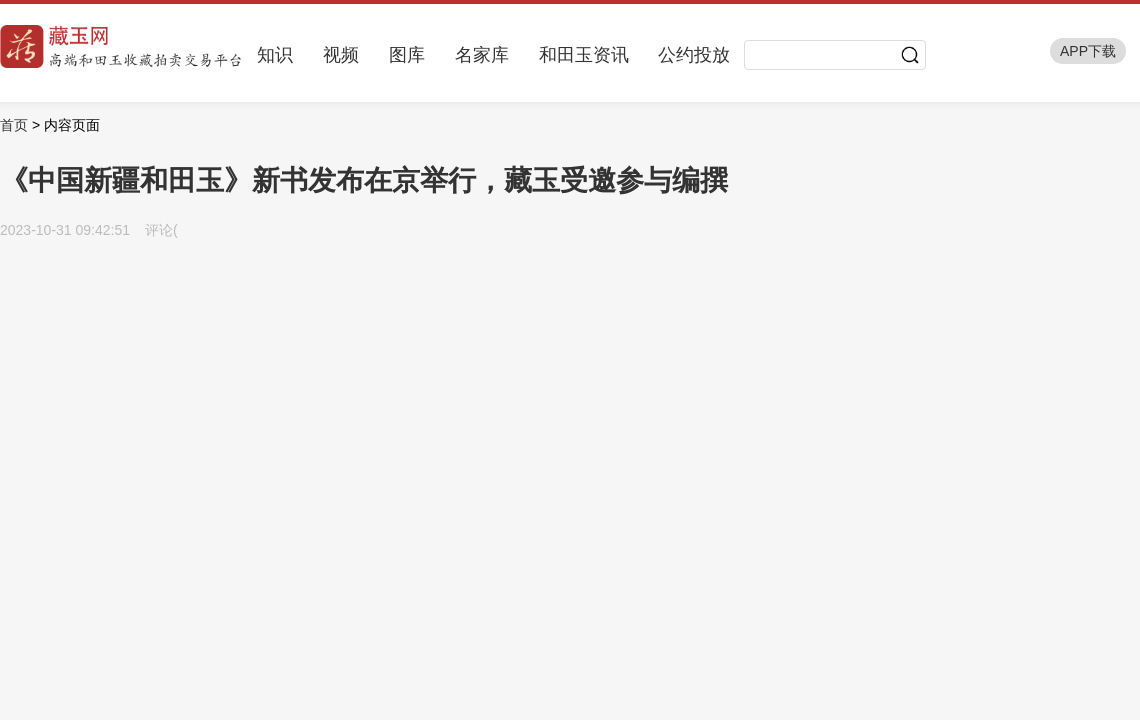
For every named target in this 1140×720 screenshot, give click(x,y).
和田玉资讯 (584, 55)
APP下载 (1088, 51)
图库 (407, 55)
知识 (275, 55)
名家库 (482, 55)
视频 (341, 55)
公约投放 (694, 55)
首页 (14, 125)
